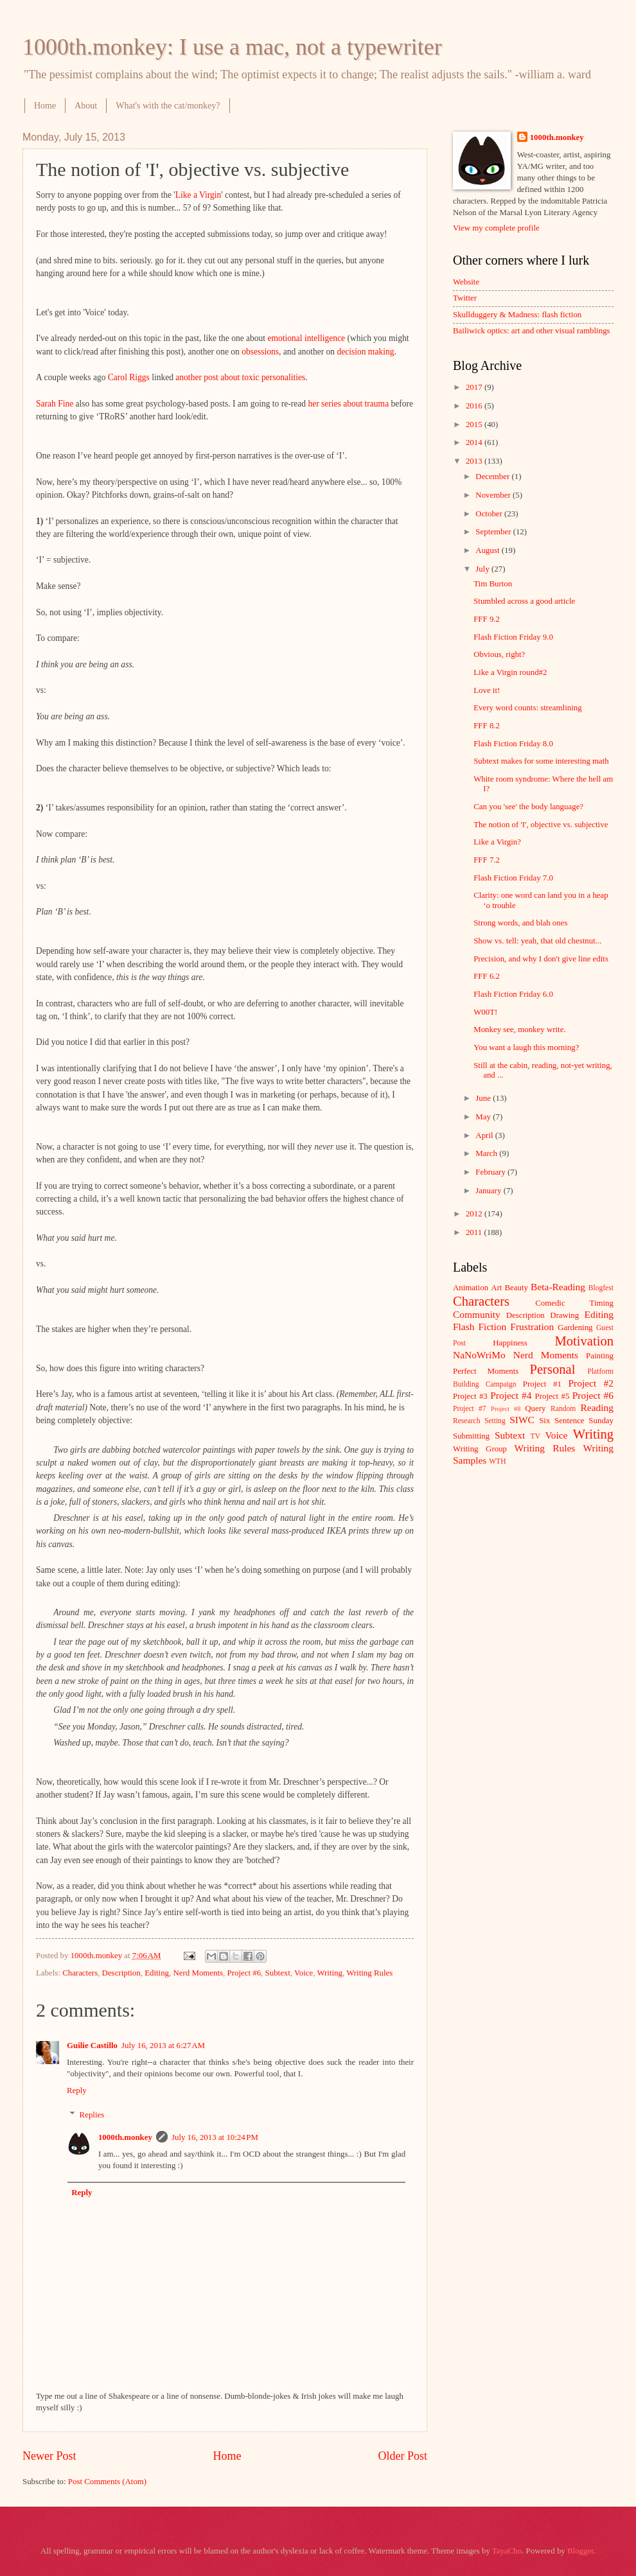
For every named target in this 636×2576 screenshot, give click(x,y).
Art (496, 1287)
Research (466, 1421)
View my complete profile (496, 227)
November (494, 495)
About (86, 105)
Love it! (486, 690)
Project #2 (591, 1383)
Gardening (575, 1327)
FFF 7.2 (486, 859)
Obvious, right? (499, 654)
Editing (157, 1972)
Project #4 (510, 1395)
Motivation (584, 1341)
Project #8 (505, 1408)
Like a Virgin (198, 195)
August (488, 550)
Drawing (564, 1315)
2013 (475, 461)
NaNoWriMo (479, 1354)
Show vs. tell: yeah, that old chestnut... (537, 940)
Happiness (510, 1342)
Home (45, 105)
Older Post (402, 2455)
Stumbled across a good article (524, 601)
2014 (475, 442)
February (491, 1172)
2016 (475, 405)
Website (466, 281)
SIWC (521, 1419)
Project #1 (542, 1384)
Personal (552, 1369)
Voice (303, 1972)
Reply (77, 2090)
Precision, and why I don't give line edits (540, 958)
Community (476, 1314)
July (483, 569)
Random (563, 1409)
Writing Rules (369, 1972)
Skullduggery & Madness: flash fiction (517, 314)
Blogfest (601, 1288)
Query (535, 1408)
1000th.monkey (125, 2137)
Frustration (532, 1326)
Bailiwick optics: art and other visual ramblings (531, 330)
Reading (597, 1407)
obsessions (260, 351)
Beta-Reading (558, 1286)
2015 (475, 424)
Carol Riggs (129, 377)
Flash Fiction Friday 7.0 (513, 877)
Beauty (516, 1287)
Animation (470, 1287)
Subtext (277, 1972)
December (493, 476)
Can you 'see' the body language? (528, 806)
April (485, 1135)
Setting (495, 1421)
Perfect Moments (485, 1371)
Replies (92, 2114)
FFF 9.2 (486, 619)
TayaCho (507, 2550)
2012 (475, 1213)
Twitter (465, 298)
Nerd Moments (198, 1972)
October (489, 513)
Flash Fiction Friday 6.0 (513, 994)
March (487, 1153)
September (494, 531)
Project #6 (244, 1972)
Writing (329, 1972)
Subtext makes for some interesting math (541, 761)
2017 (475, 387)
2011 (475, 1232)
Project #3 (470, 1396)
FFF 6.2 (486, 976)
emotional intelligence (306, 338)
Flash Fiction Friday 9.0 (513, 637)
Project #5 (552, 1396)
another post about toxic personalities (240, 377)
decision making (365, 351)
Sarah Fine (54, 403)
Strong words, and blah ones (520, 922)
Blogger (580, 2550)
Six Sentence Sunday (576, 1420)
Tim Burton (492, 583)
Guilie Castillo (92, 2045)
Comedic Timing (574, 1303)
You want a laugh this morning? (526, 1047)
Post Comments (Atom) (107, 2481)
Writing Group (480, 1448)
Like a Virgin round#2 (510, 672)
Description (121, 1972)
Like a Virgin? (497, 841)
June (484, 1098)
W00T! (485, 1012)
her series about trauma (348, 403)
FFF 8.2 (486, 725)
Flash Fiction (479, 1326)
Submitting (471, 1436)
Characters (80, 1972)
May (484, 1116)
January (489, 1190)
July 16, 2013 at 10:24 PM (215, 2137)
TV (535, 1436)
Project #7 (469, 1409)
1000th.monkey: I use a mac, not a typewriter (232, 47)
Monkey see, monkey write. (519, 1029)
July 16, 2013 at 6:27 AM (163, 2045)
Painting (600, 1355)
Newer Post (49, 2455)
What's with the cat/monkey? (168, 105)
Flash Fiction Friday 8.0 (513, 743)
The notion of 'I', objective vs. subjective (540, 824)
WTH (497, 1461)
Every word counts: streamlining (527, 707)
